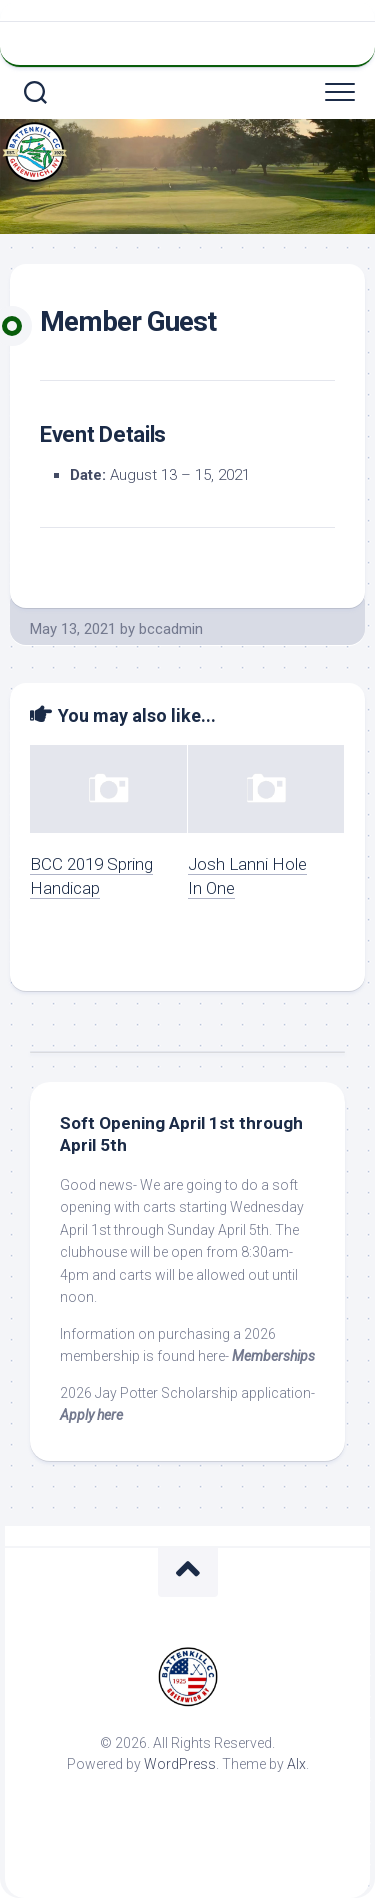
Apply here (91, 1415)
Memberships (273, 1356)
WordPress (180, 1764)
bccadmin (171, 629)
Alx (296, 1764)
